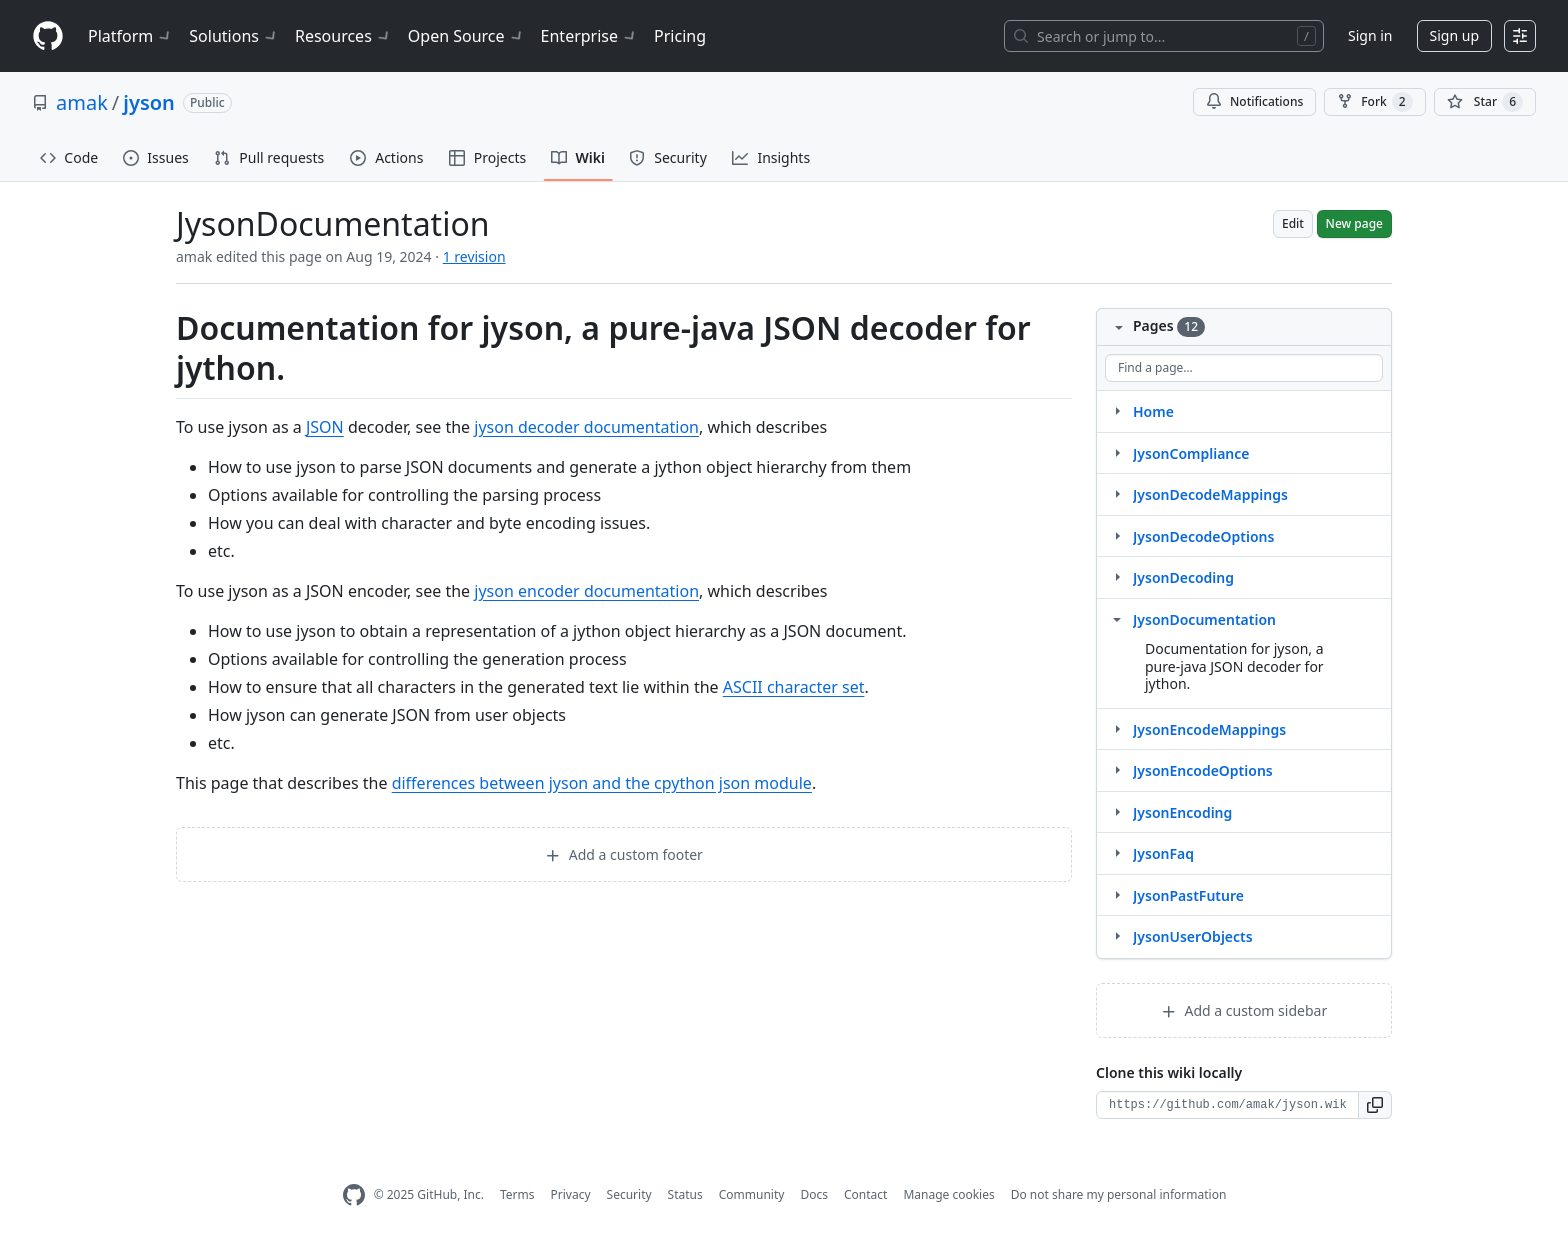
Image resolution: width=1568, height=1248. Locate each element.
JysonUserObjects (1193, 936)
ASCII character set (794, 687)
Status (685, 1194)
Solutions (234, 36)
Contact (865, 1194)
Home (1153, 411)
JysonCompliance (1191, 453)
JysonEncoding (1182, 812)
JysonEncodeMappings (1209, 729)
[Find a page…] (1244, 368)
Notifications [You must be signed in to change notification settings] (1254, 101)
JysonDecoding (1183, 577)
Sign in (1370, 35)
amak (82, 102)
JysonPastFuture (1188, 895)
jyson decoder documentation (586, 427)
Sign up (1454, 35)
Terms (517, 1194)
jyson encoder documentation (586, 591)
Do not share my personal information (1119, 1194)
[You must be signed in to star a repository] (1485, 102)
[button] (1375, 1105)
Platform (130, 36)
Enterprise (589, 36)
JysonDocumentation (1204, 619)
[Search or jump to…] (1164, 36)
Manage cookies (948, 1194)
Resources (343, 36)
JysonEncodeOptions (1203, 770)
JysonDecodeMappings (1210, 494)
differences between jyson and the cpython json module (602, 783)
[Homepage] (48, 36)
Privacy (571, 1194)
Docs (814, 1194)
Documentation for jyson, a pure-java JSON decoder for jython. (1234, 666)
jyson (149, 102)
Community (752, 1194)
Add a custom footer (624, 854)
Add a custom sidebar (1244, 1010)
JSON (325, 427)
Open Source (466, 36)
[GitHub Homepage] (354, 1195)
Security (629, 1194)
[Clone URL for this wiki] (1227, 1105)
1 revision (474, 256)
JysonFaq (1163, 853)
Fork (1374, 102)
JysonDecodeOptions (1203, 536)
